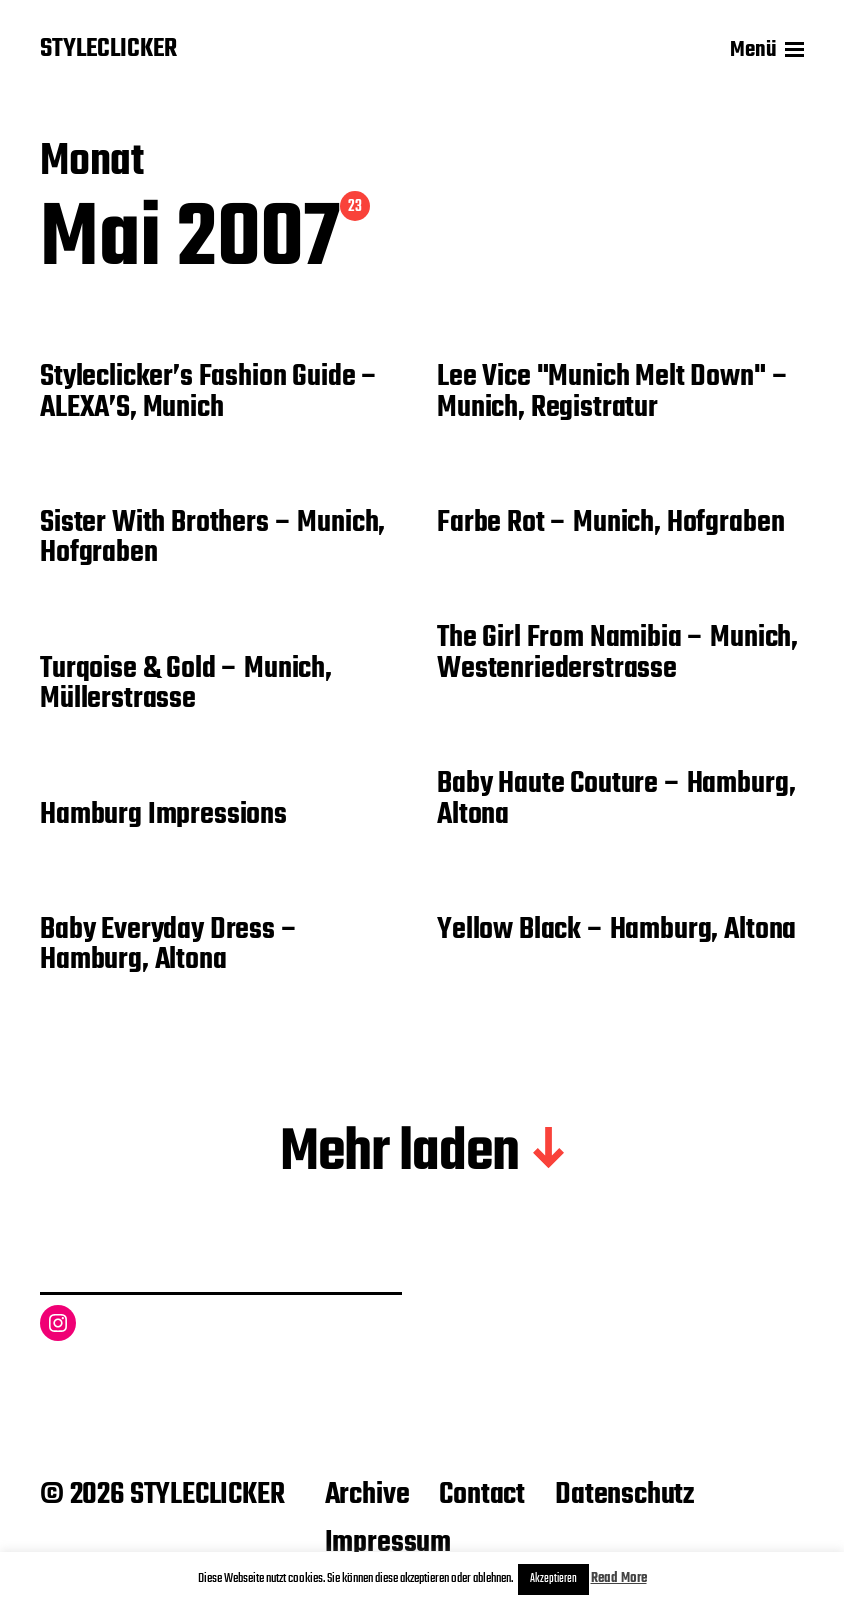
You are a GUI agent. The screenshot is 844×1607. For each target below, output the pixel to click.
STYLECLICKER (108, 50)
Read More (619, 1578)
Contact (482, 1495)
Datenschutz (624, 1495)
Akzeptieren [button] (553, 1579)
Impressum (388, 1543)
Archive (367, 1495)
